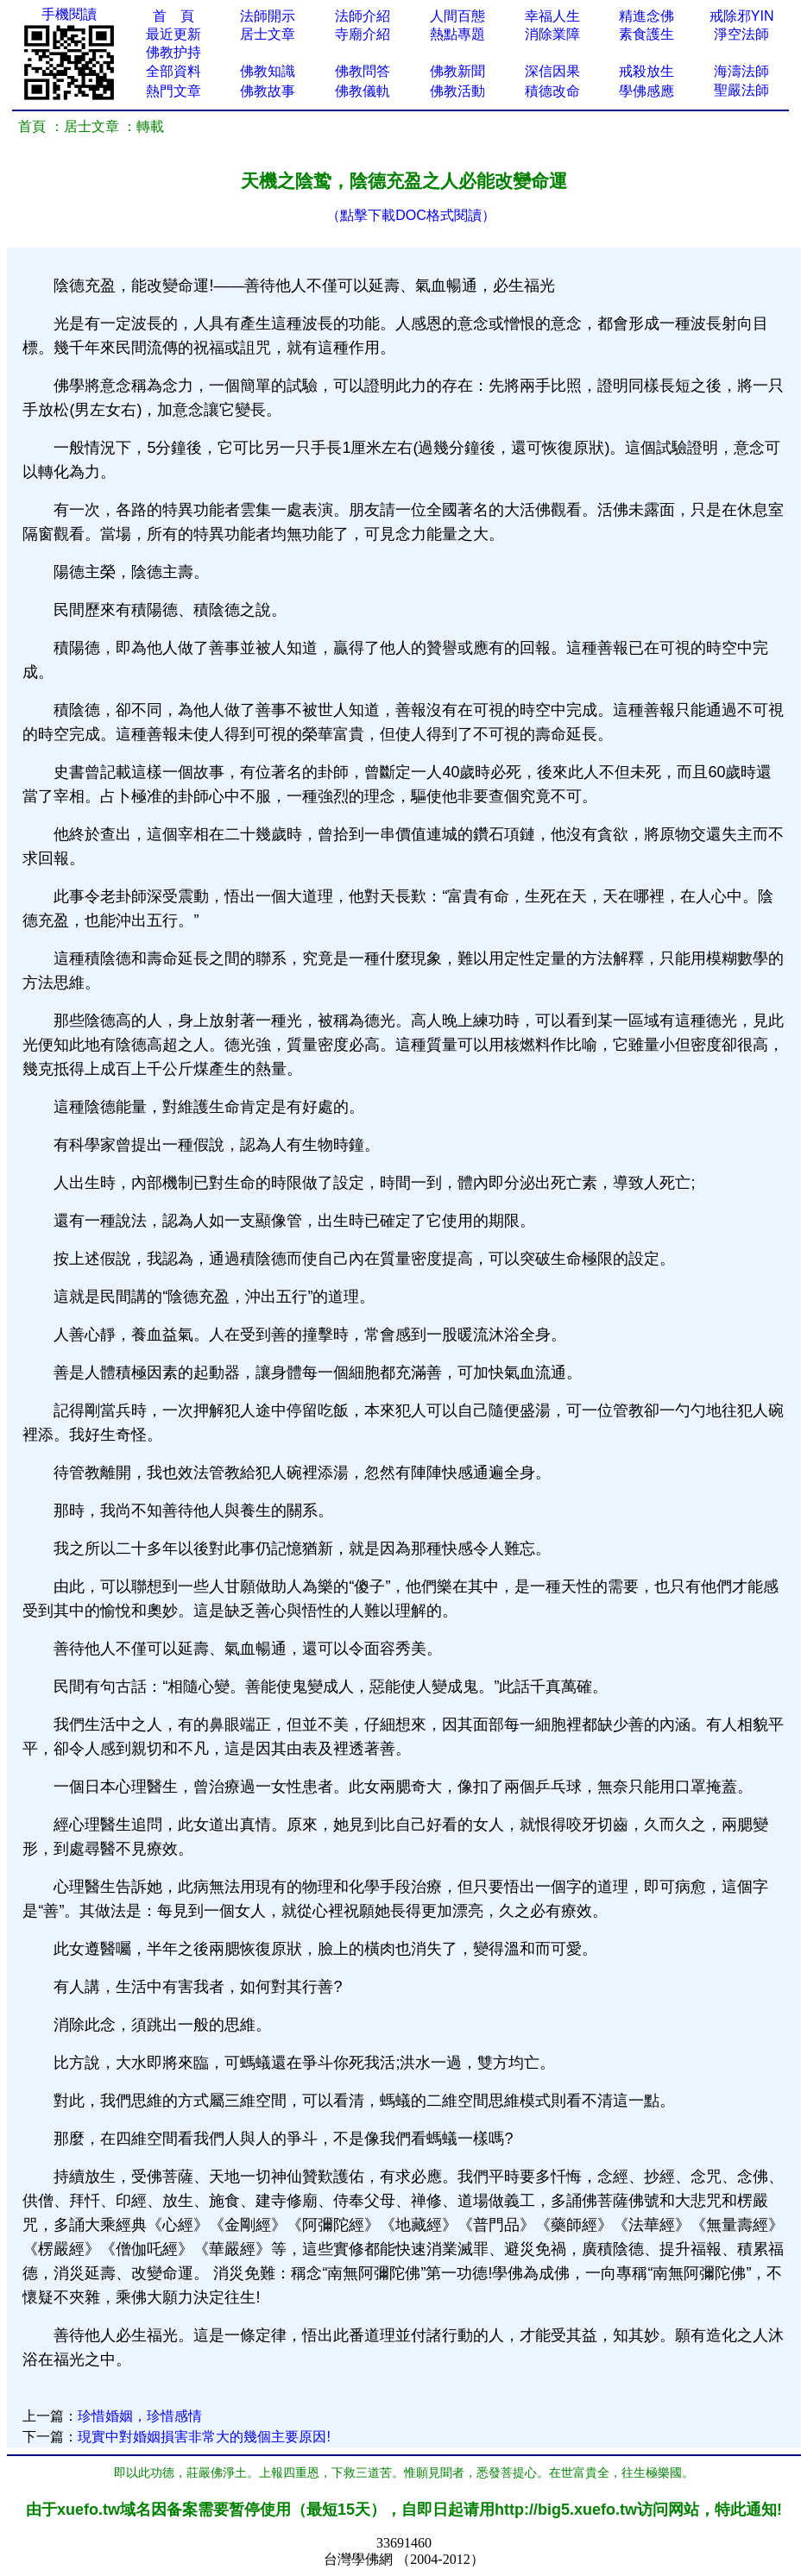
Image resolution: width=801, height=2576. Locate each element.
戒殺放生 (646, 71)
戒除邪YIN (742, 16)
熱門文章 (173, 91)
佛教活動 (457, 91)
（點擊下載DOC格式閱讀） (410, 215)
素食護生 (646, 34)
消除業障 (552, 34)
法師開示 (267, 16)
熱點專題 (457, 34)
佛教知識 (267, 71)
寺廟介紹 (362, 34)
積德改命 (552, 91)
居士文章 (267, 34)
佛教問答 (362, 71)
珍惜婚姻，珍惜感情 (140, 2416)
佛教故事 (267, 91)
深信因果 (552, 71)
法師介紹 (362, 16)
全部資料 (173, 71)
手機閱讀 (69, 14)
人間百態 (457, 16)
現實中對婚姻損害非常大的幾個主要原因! (204, 2436)
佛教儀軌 (362, 91)
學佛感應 (646, 91)
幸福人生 (552, 16)
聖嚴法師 (741, 90)
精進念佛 (646, 16)
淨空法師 (741, 34)
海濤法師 (741, 71)
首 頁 (173, 16)
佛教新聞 (457, 71)
